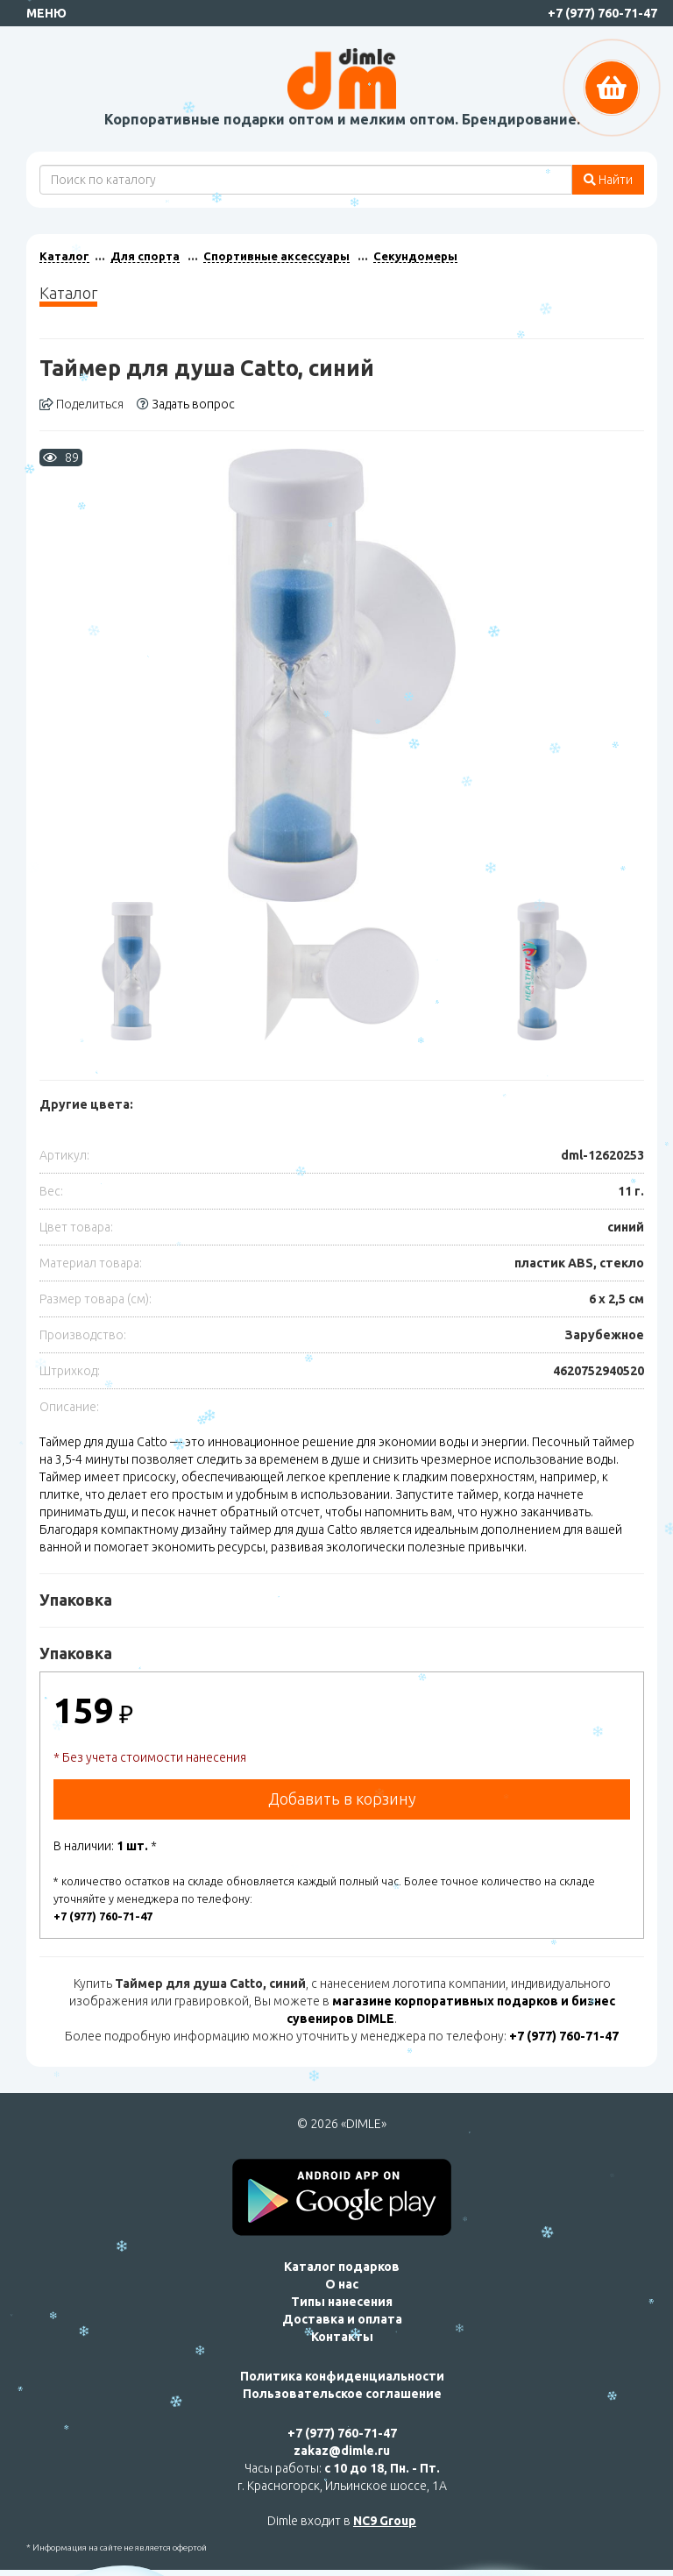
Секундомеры (415, 256)
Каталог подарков (342, 2267)
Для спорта (145, 256)
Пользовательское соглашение (342, 2394)
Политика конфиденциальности (342, 2376)
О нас (341, 2284)
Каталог (64, 256)
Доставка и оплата (342, 2319)
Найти (608, 180)
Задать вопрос (186, 404)
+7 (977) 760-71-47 (602, 13)
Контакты (342, 2337)
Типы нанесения (342, 2302)
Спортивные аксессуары (276, 256)
